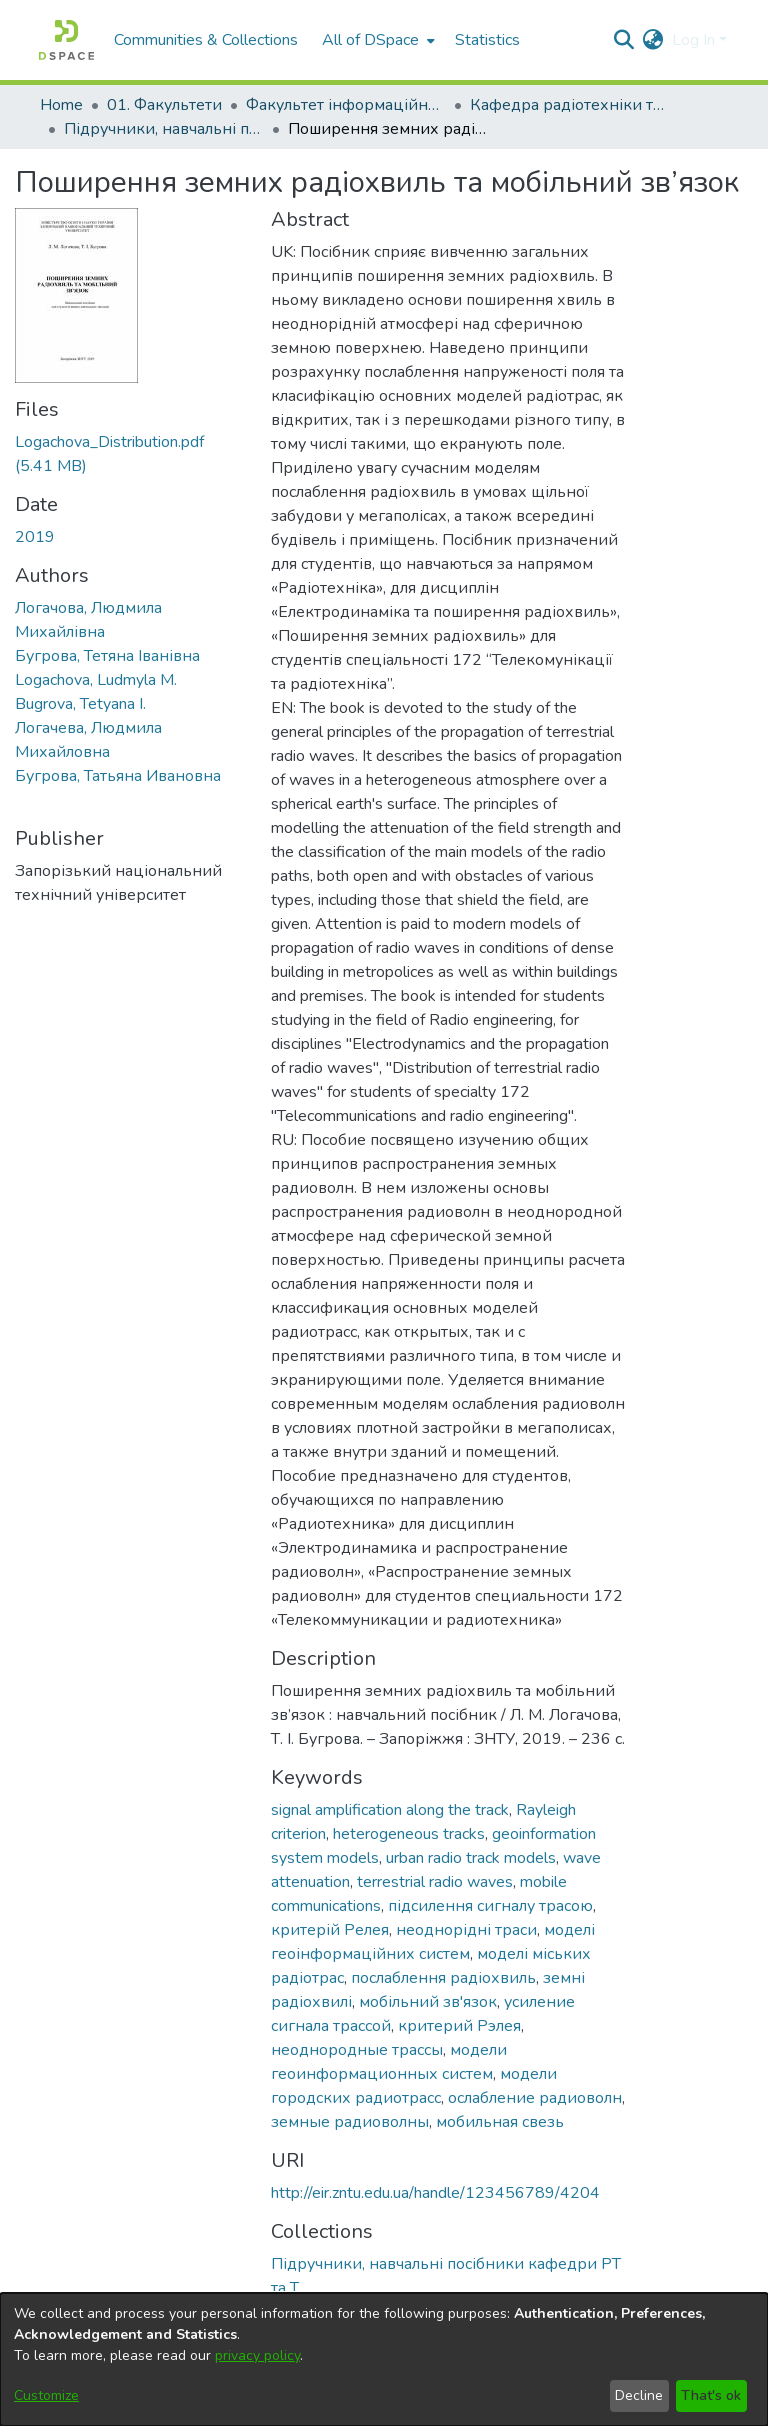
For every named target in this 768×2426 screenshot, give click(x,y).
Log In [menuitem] (693, 40)
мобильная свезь (500, 2122)
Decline (639, 2395)
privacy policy (257, 2355)
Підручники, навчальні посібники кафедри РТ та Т (164, 129)
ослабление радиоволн (535, 2098)
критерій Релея (330, 1930)
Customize (46, 2395)
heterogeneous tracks (409, 1834)
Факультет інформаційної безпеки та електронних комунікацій (346, 105)
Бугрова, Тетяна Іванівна (107, 656)
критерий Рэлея (459, 2026)
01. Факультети (164, 105)
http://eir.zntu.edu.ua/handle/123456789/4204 (435, 2193)
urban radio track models (471, 1858)
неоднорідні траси (466, 1930)
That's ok (711, 2395)
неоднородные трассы (357, 2050)
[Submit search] (624, 40)
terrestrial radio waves (435, 1882)
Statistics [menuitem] (487, 40)
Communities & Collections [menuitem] (206, 40)
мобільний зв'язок (428, 2002)
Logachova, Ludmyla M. (96, 680)
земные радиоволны (350, 2122)
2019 (35, 537)
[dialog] (384, 2359)
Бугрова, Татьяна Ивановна (118, 776)
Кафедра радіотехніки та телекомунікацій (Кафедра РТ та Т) (570, 105)
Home (61, 105)
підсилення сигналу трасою (490, 1906)
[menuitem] (376, 40)
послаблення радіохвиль (443, 1978)
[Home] (66, 40)
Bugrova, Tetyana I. (80, 704)
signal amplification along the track (390, 1810)
